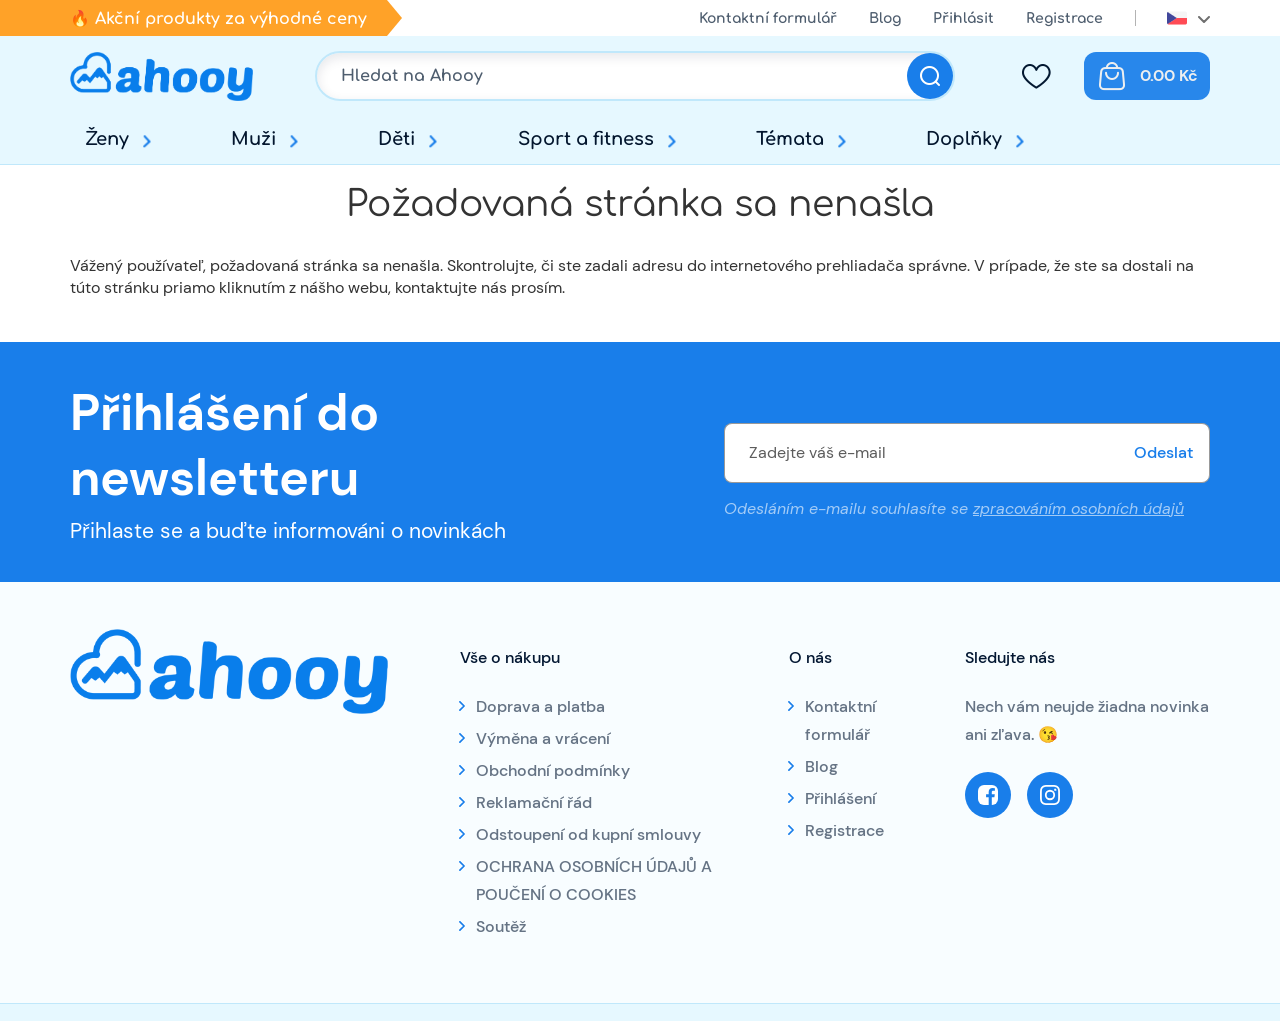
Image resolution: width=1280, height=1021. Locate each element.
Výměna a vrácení (543, 738)
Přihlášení (840, 798)
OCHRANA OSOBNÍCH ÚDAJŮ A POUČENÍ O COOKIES (594, 880)
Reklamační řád (534, 802)
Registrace (1064, 18)
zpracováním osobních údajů (1078, 508)
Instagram (1050, 795)
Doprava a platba (540, 706)
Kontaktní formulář (768, 18)
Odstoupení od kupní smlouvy (588, 834)
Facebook (988, 795)
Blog (885, 18)
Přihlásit (963, 18)
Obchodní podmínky (553, 770)
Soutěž (501, 926)
